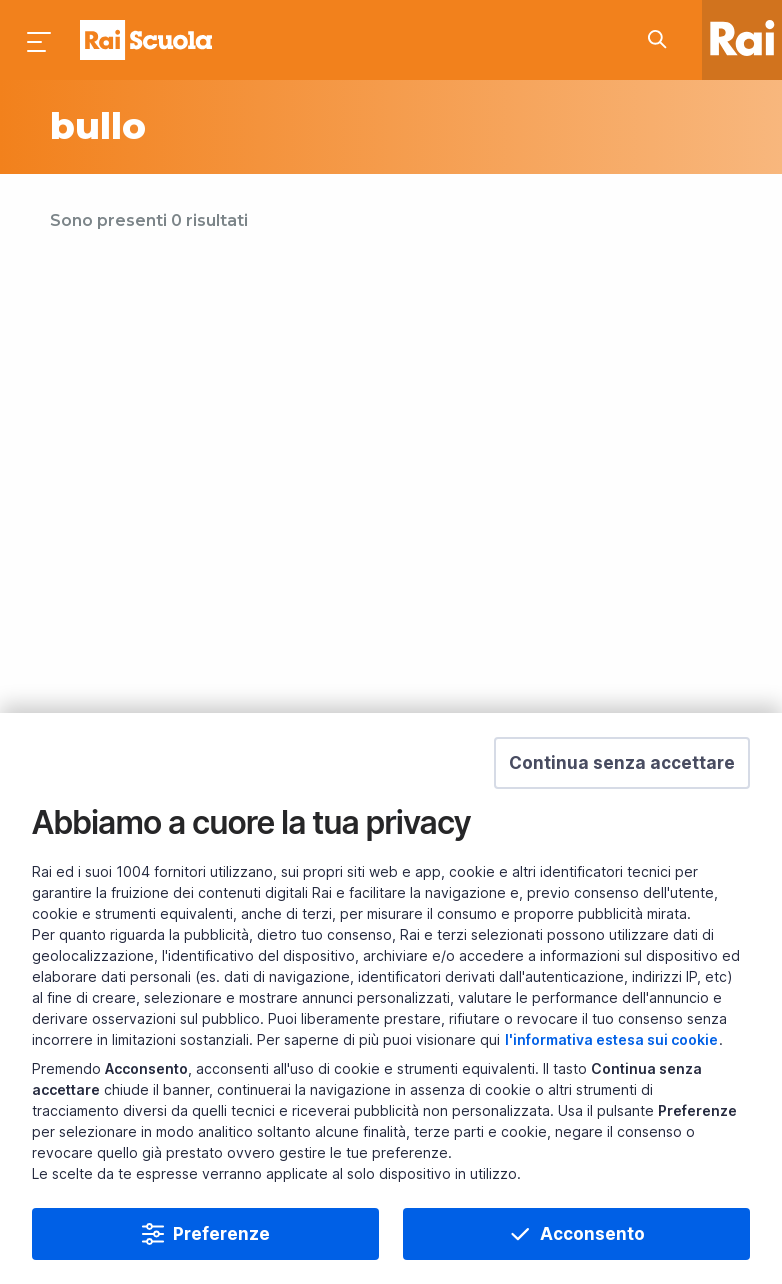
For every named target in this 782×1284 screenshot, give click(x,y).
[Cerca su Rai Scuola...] (663, 40)
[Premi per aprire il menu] (40, 40)
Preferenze (221, 1234)
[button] (622, 763)
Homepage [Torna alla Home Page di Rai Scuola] (146, 40)
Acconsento (592, 1234)
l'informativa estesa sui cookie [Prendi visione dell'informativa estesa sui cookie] (611, 1039)
